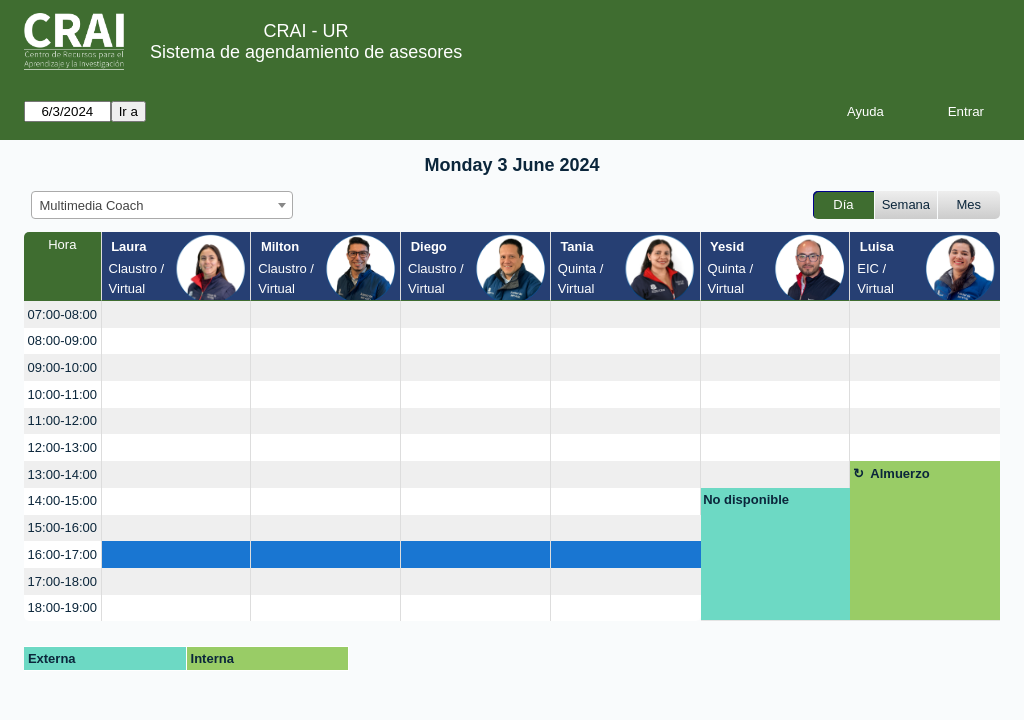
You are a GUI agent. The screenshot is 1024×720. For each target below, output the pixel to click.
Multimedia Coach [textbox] (92, 205)
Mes (969, 204)
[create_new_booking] (176, 314)
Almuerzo (899, 473)
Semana (906, 204)
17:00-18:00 (62, 581)
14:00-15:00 (62, 500)
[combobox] (162, 205)
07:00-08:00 (62, 314)
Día (843, 204)
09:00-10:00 (62, 367)
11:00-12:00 (62, 420)
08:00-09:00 (62, 340)
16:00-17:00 (62, 554)
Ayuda (865, 111)
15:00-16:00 (62, 527)
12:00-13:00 (62, 447)
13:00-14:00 (62, 474)
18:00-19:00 (62, 607)
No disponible (746, 499)
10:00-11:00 (62, 394)
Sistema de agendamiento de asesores (306, 52)
